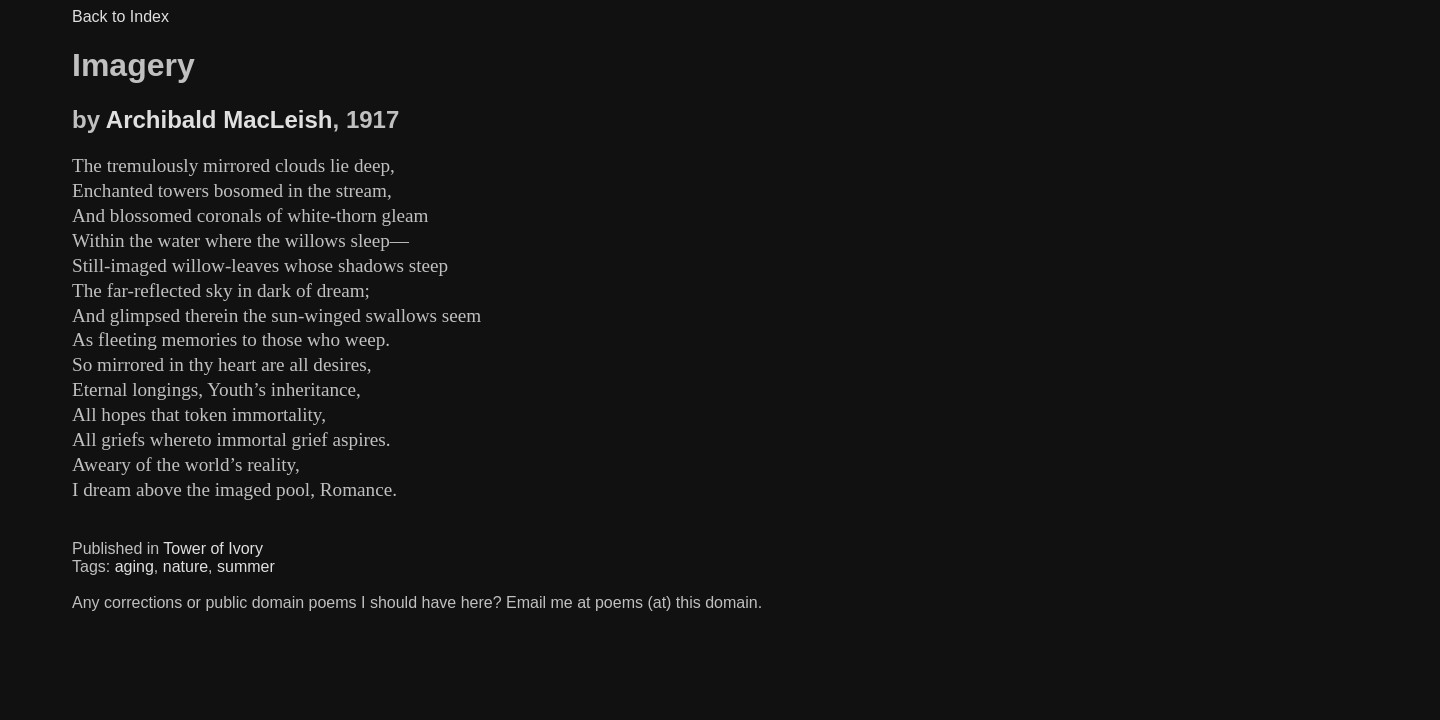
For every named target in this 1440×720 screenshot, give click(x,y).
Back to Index (120, 16)
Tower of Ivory (213, 548)
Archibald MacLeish (219, 119)
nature (185, 566)
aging (134, 566)
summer (246, 566)
